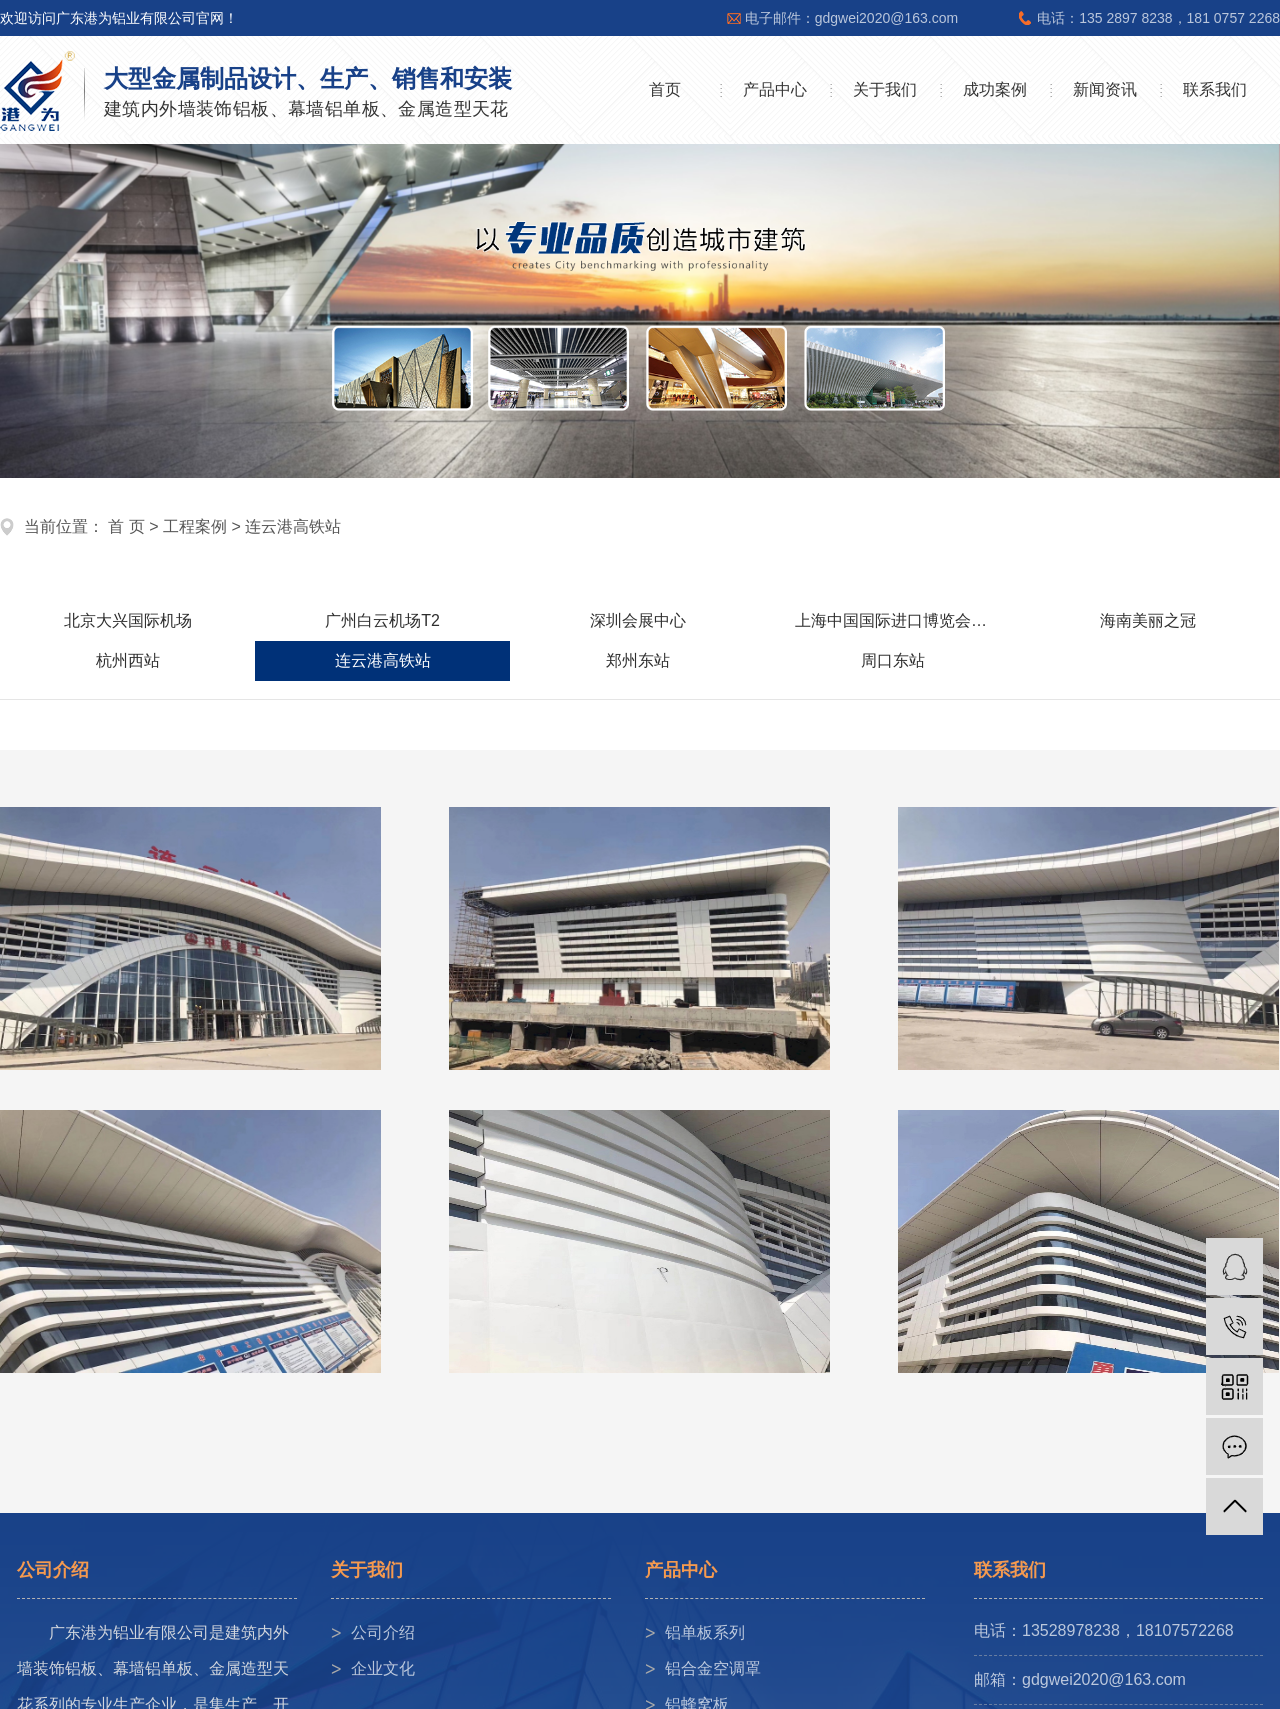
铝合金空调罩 (713, 1668)
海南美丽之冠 (1148, 620)
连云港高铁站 (293, 526)
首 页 (126, 526)
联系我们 (1215, 89)
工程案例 (195, 526)
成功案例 (995, 89)
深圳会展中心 (638, 620)
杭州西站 (128, 660)
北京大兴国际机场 (128, 620)
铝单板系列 (705, 1632)
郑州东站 (638, 660)
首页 (665, 89)
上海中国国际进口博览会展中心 (907, 620)
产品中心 (775, 89)
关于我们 (885, 89)
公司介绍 (383, 1632)
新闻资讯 (1105, 89)
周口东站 (893, 660)
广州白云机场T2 (382, 620)
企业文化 (383, 1668)
